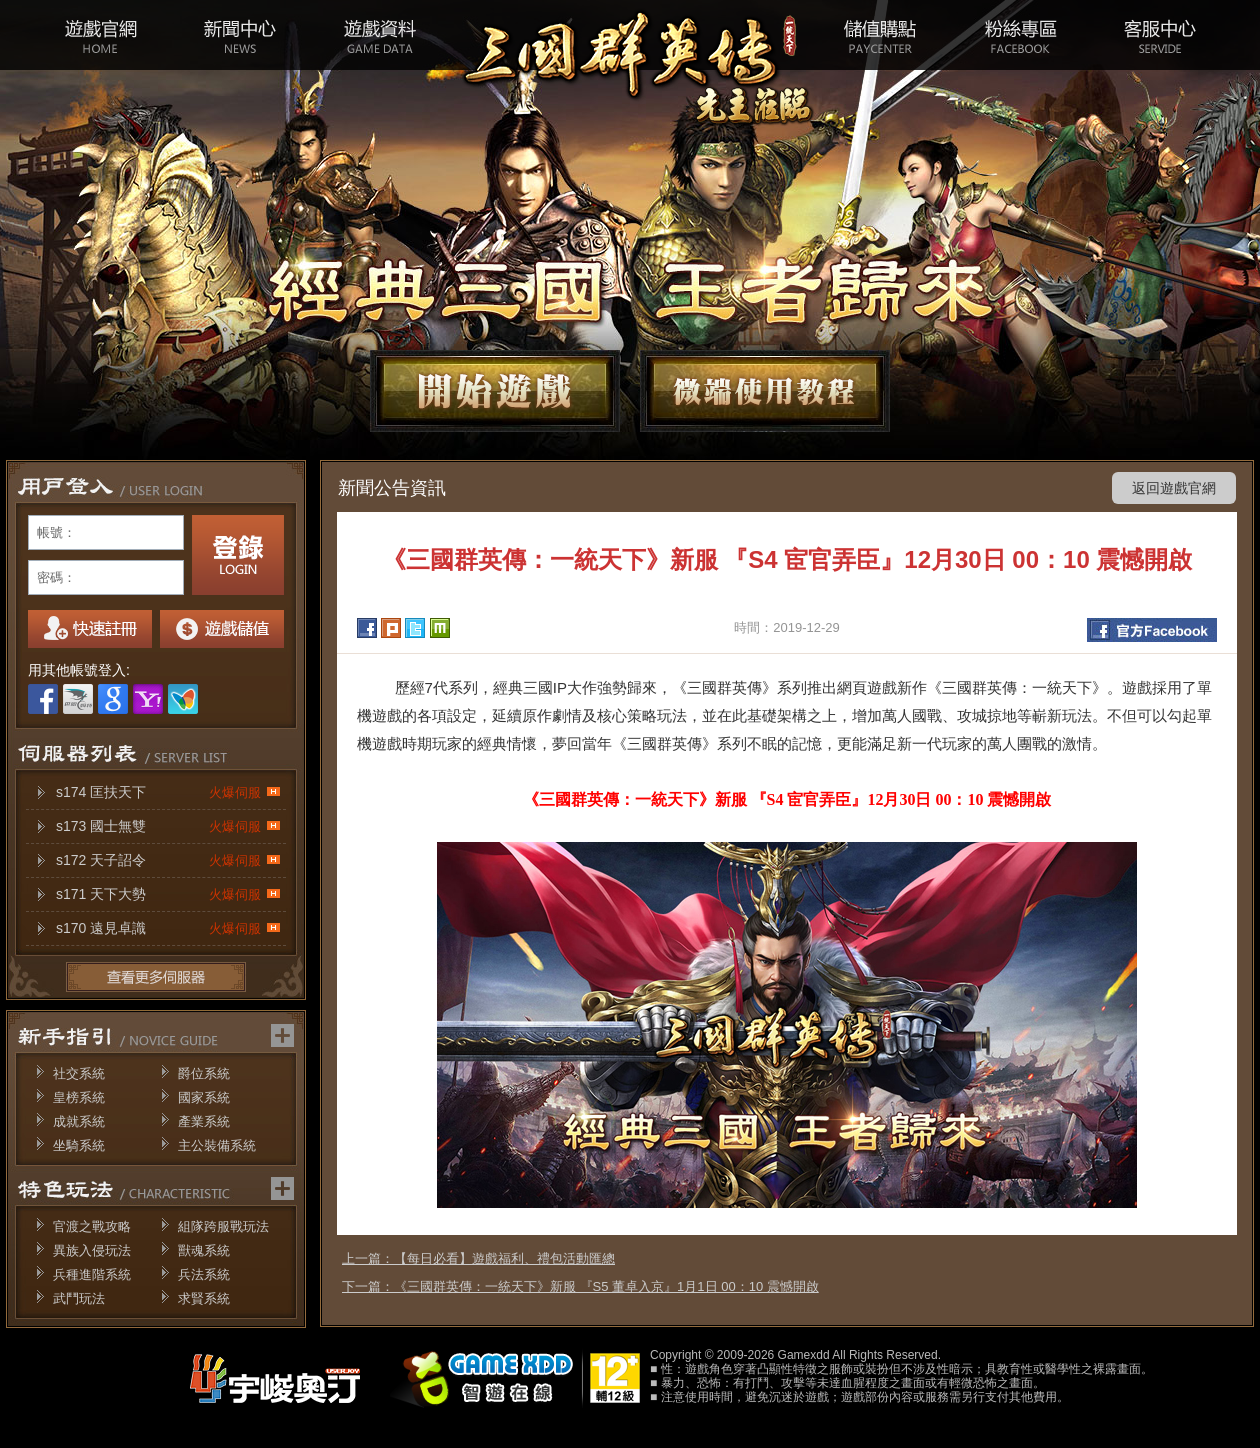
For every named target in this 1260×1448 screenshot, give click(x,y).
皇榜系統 (79, 1097)
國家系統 (204, 1097)
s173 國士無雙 (168, 826)
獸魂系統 (204, 1250)
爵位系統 (204, 1073)
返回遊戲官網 (1174, 488)
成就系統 (79, 1121)
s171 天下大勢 (168, 894)
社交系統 (79, 1073)
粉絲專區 (1020, 35)
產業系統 (204, 1121)
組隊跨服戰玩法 (223, 1226)
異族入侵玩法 (92, 1250)
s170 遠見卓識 (168, 928)
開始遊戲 (495, 391)
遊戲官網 (100, 35)
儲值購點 (880, 35)
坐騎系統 (79, 1145)
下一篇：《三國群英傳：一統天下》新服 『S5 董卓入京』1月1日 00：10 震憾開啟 (580, 1286)
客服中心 (1160, 35)
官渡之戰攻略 (92, 1226)
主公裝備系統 (217, 1145)
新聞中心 (240, 35)
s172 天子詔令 (168, 860)
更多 (156, 977)
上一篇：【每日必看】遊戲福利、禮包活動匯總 (478, 1258)
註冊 (90, 629)
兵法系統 (204, 1274)
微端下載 (765, 391)
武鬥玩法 (79, 1298)
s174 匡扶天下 (168, 792)
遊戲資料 (380, 35)
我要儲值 (222, 629)
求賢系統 (204, 1298)
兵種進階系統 (92, 1274)
